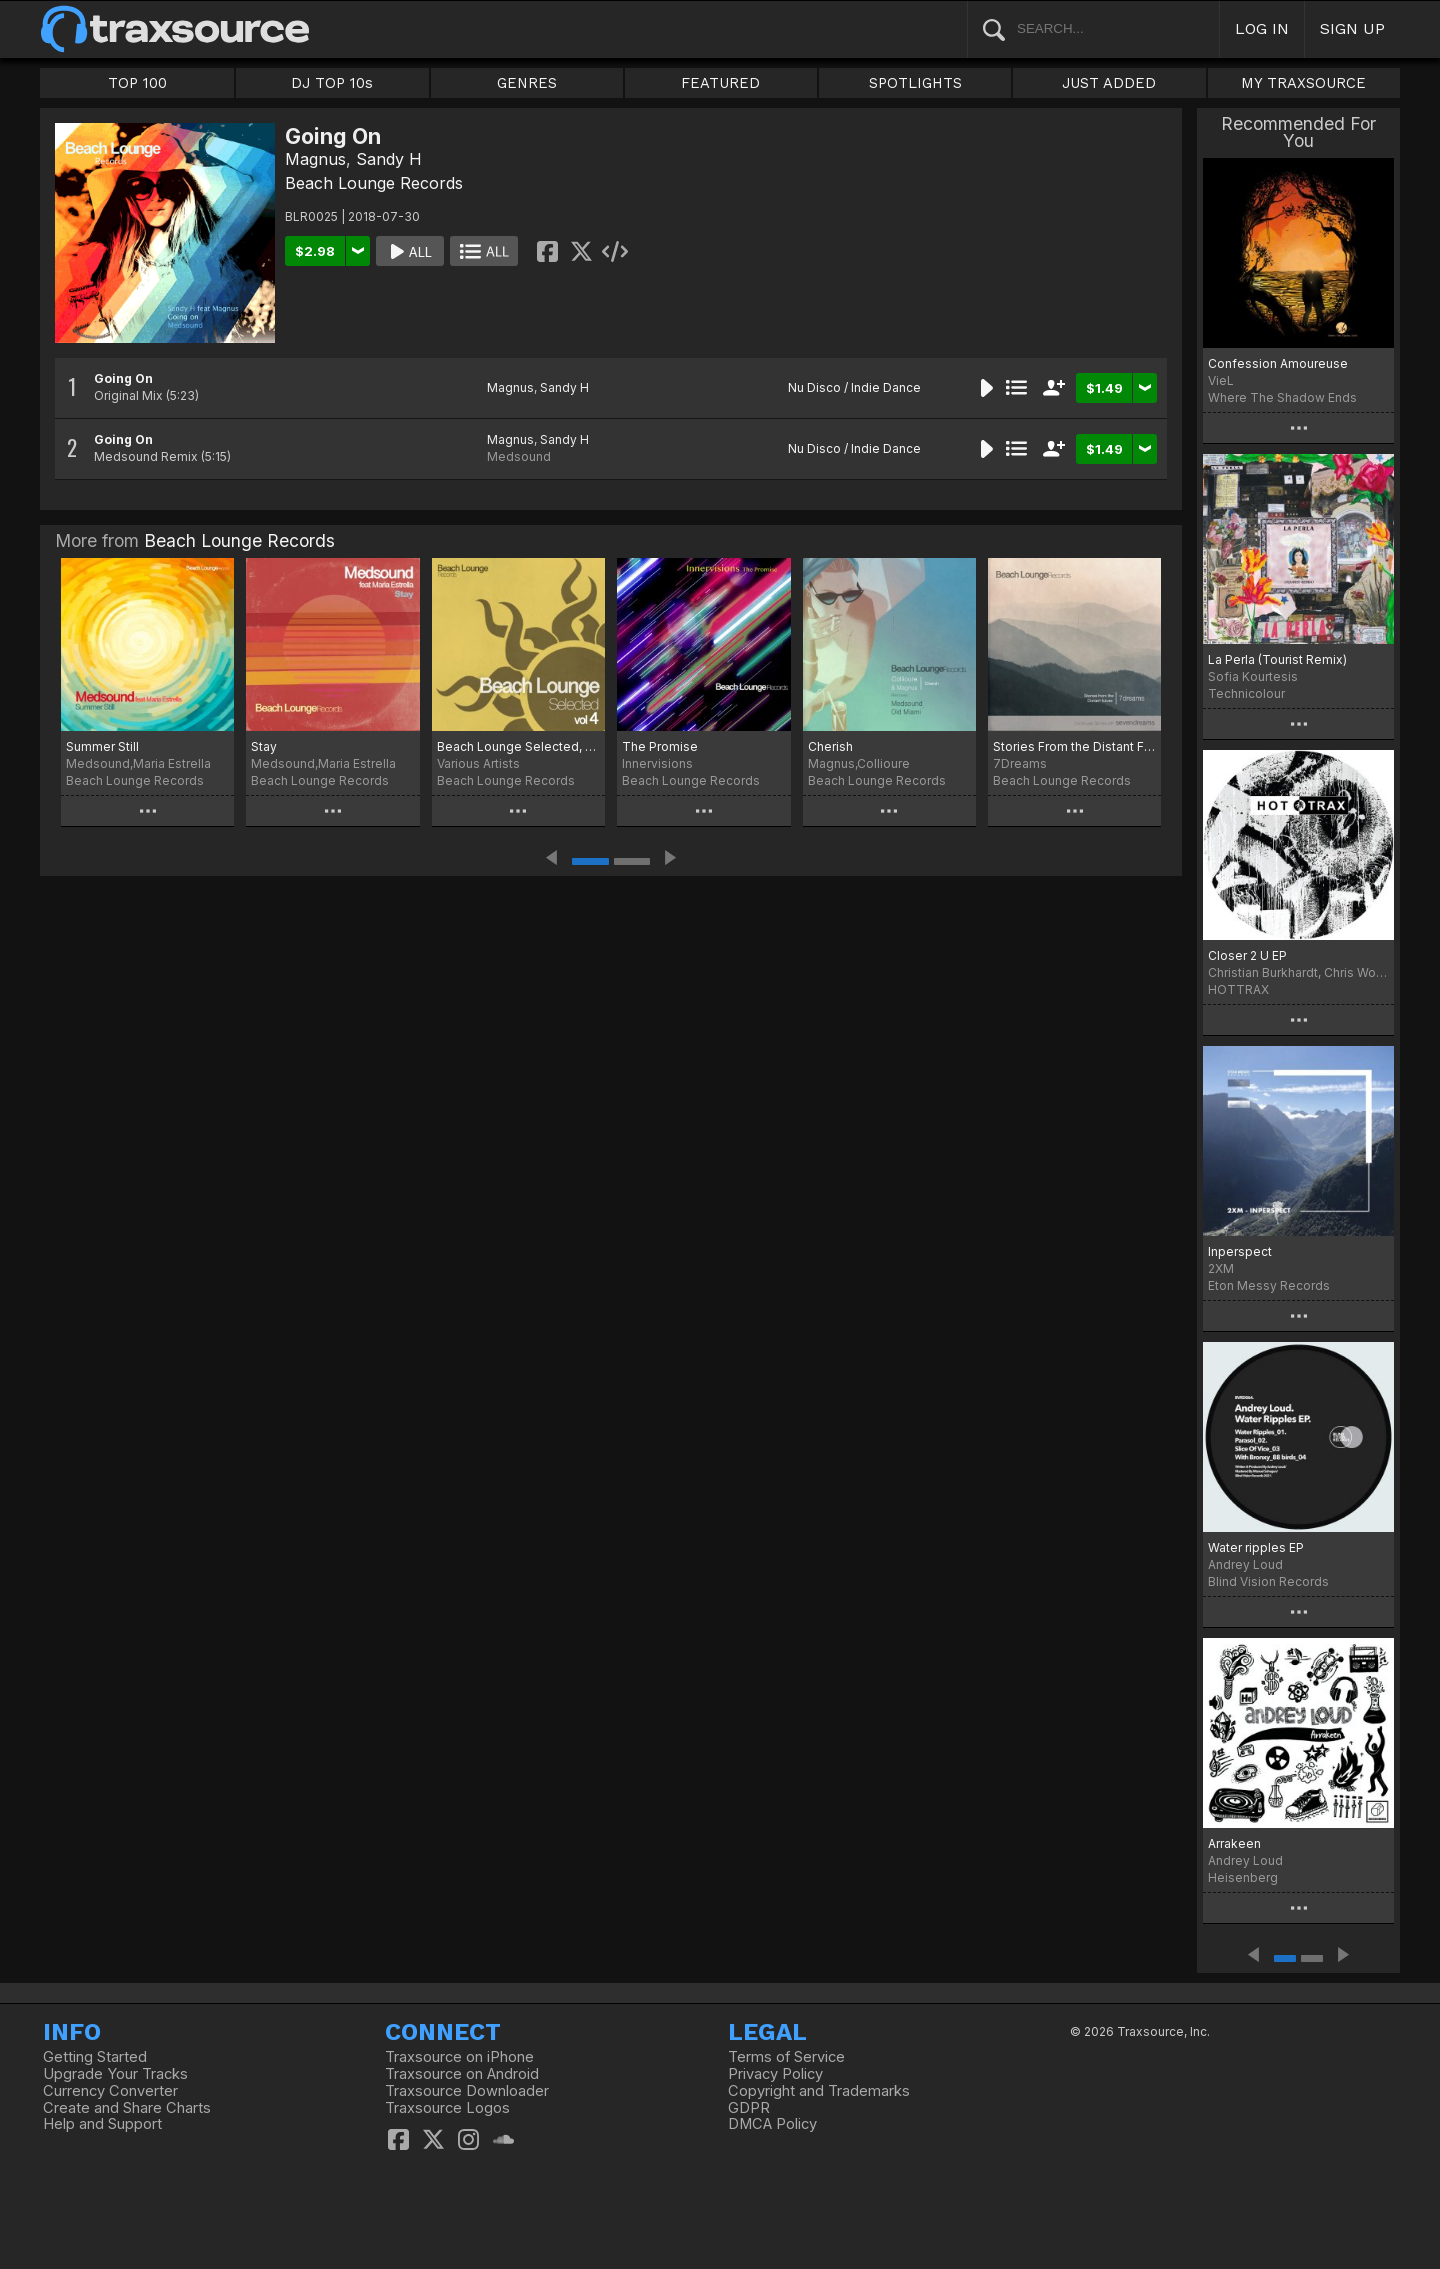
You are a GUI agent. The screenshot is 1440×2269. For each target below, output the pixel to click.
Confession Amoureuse (1278, 363)
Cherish (830, 746)
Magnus (315, 159)
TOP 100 (137, 83)
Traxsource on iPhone (459, 2057)
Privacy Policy (775, 2074)
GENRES (527, 83)
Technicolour (1246, 693)
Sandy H (389, 159)
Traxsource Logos (447, 2108)
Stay (264, 746)
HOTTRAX (1238, 989)
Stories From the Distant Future (1074, 746)
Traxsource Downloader (467, 2091)
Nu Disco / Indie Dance (854, 387)
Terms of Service (786, 2057)
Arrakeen (1234, 1843)
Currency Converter (110, 2091)
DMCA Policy (772, 2124)
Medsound (519, 456)
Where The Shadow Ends (1282, 397)
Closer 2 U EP (1247, 955)
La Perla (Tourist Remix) (1277, 659)
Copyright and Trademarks (819, 2091)
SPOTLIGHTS (915, 83)
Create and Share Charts (127, 2108)
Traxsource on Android (462, 2074)
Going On (123, 378)
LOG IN (1262, 28)
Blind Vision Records (1268, 1581)
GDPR (749, 2108)
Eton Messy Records (1269, 1285)
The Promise (660, 746)
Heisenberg (1243, 1877)
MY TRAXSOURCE (1303, 83)
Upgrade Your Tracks (115, 2074)
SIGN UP (1352, 28)
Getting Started (95, 2057)
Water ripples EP (1256, 1547)
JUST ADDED (1109, 83)
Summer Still (102, 746)
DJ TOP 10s (332, 83)
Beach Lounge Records (374, 183)
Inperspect (1240, 1251)
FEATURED (720, 83)
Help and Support (102, 2124)
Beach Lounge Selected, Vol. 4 (518, 746)
